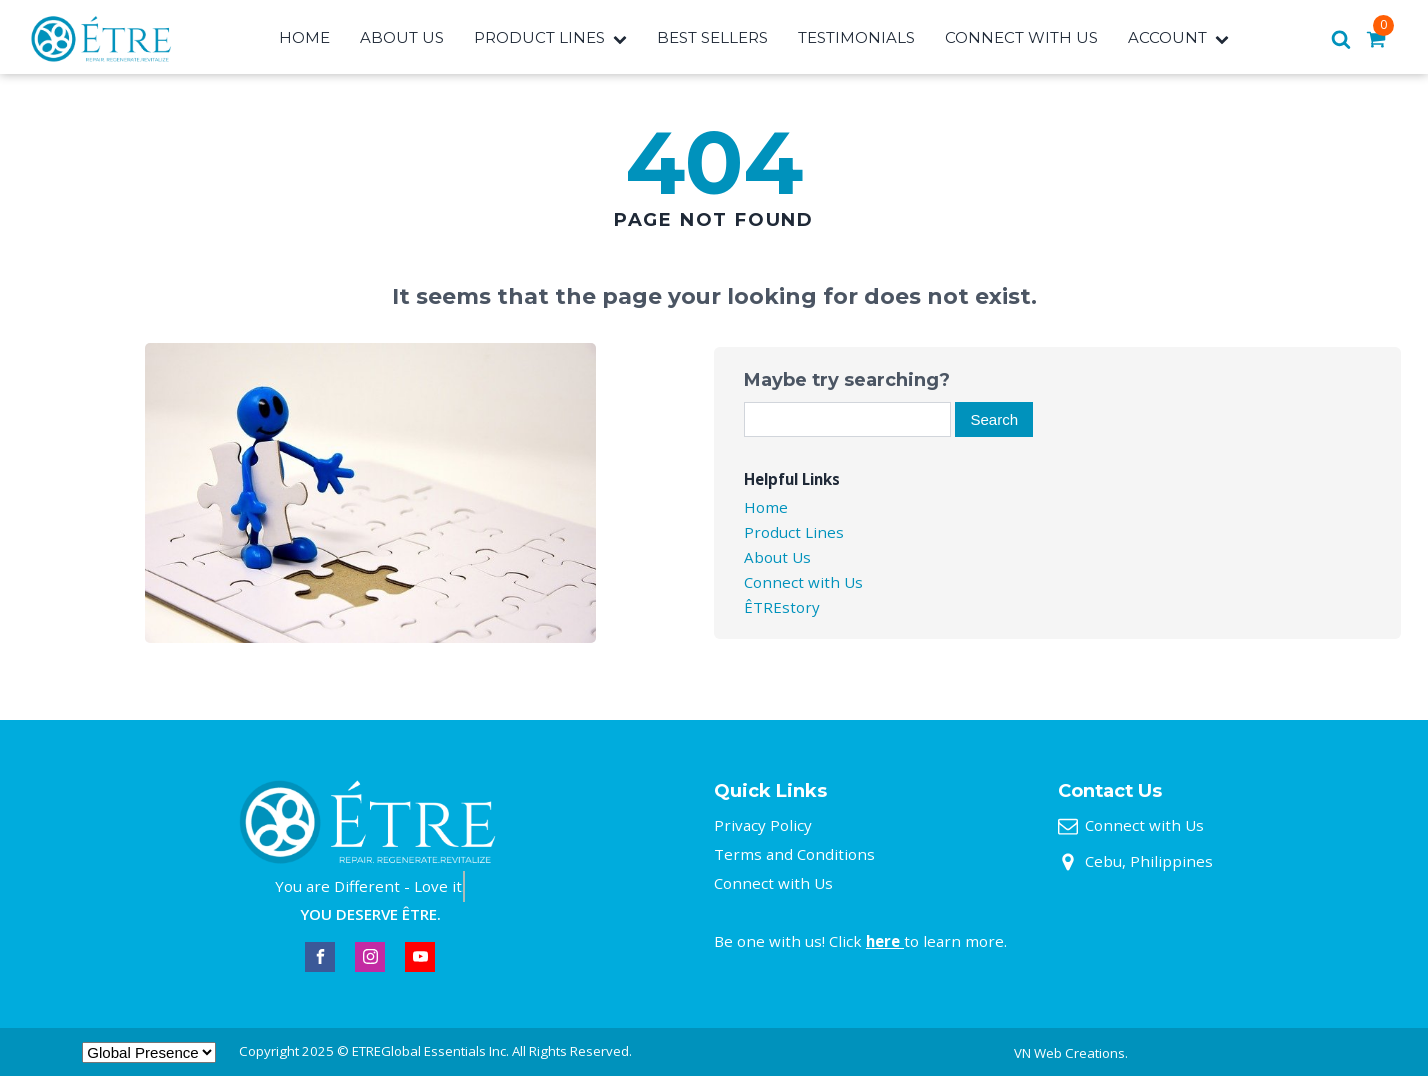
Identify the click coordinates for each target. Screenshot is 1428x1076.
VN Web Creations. (1071, 1053)
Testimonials (856, 37)
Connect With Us (1021, 37)
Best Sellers (712, 37)
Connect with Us (803, 582)
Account (1178, 37)
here (885, 941)
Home (304, 37)
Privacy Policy (763, 825)
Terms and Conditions (794, 854)
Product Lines (550, 37)
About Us (402, 37)
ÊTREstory (782, 607)
